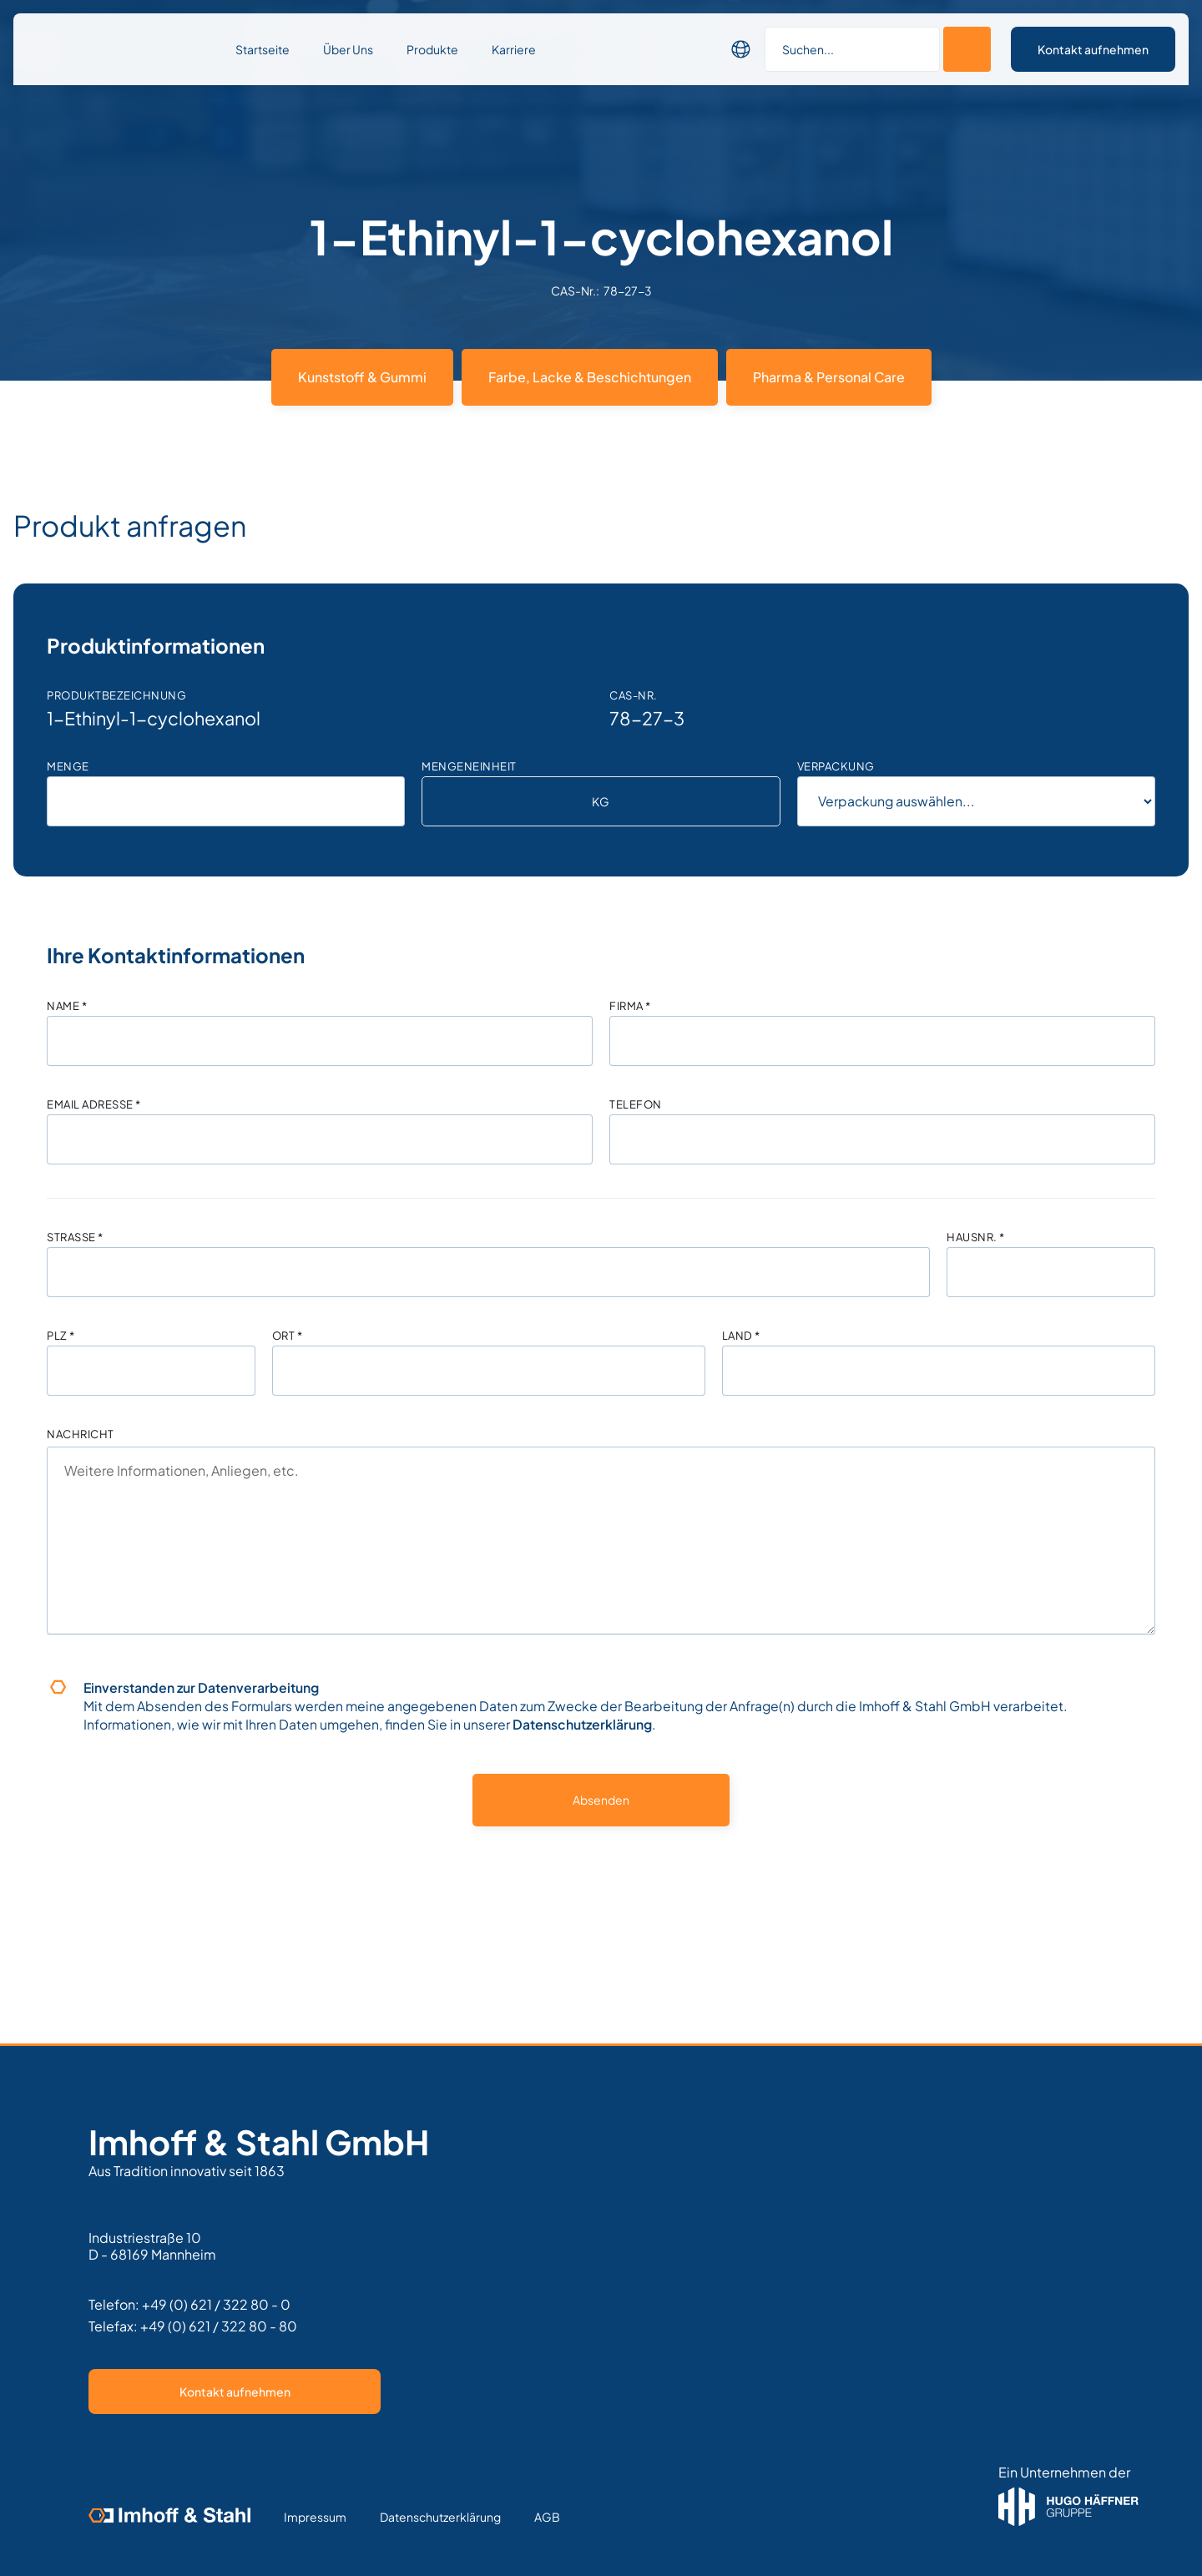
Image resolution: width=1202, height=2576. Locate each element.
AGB (547, 2516)
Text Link (616, 2516)
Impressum (315, 2516)
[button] (741, 49)
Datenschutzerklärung (582, 1724)
